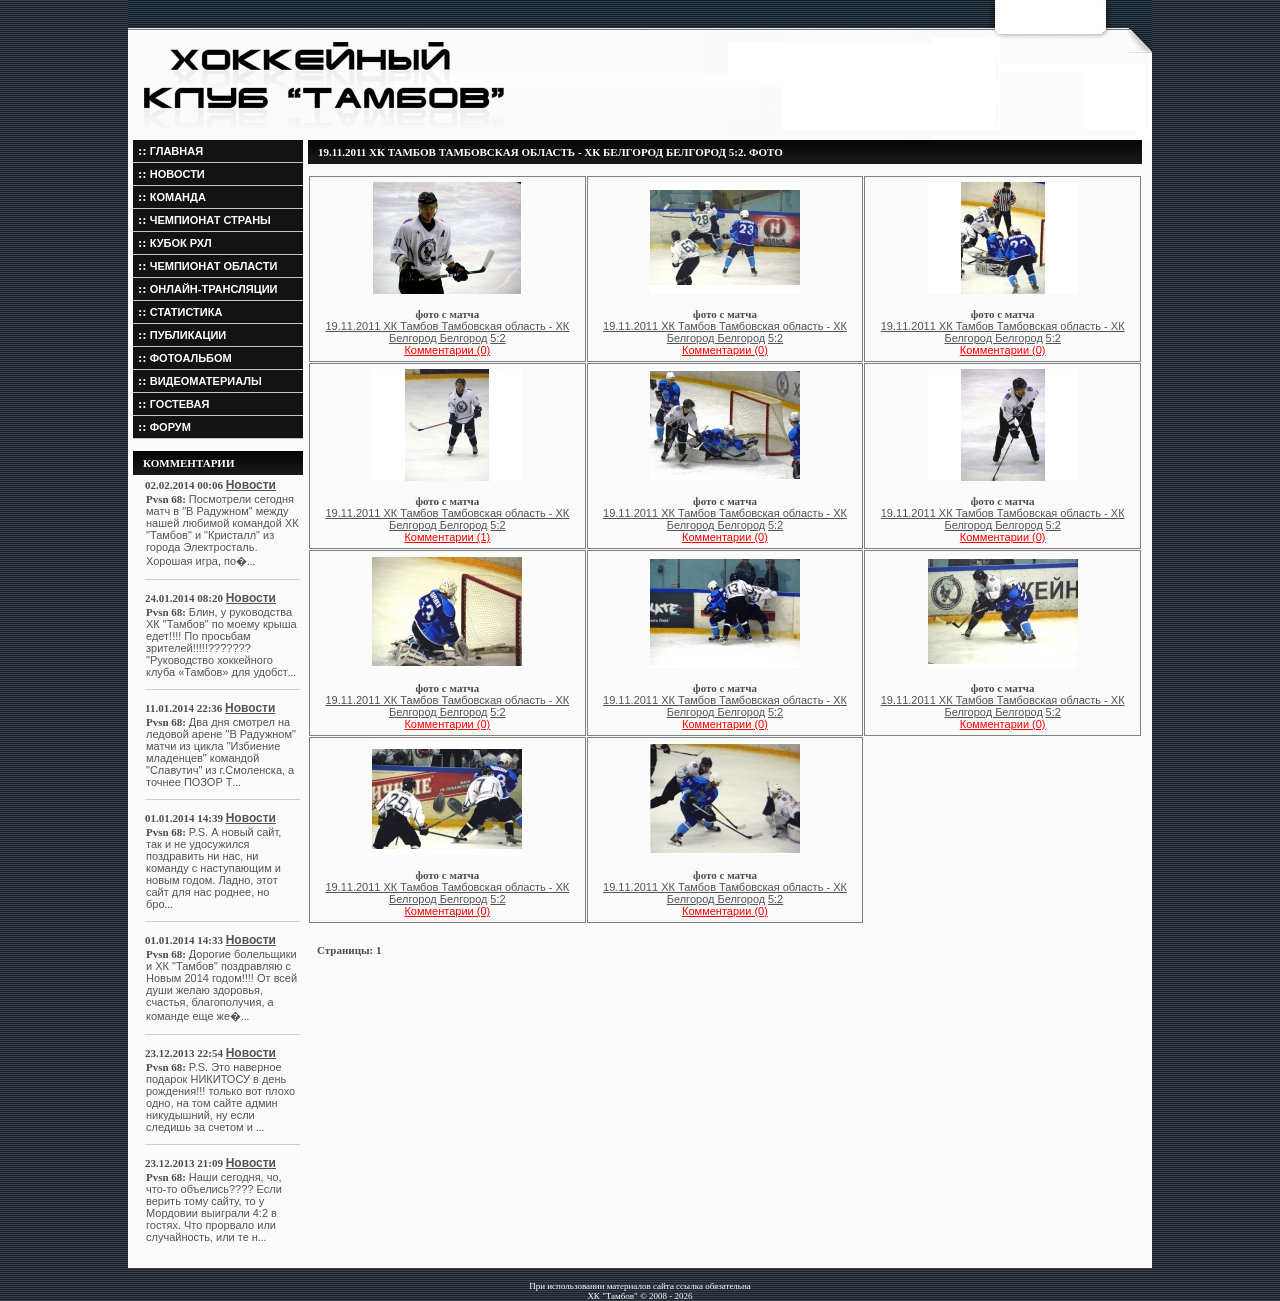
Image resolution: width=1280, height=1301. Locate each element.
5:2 (497, 338)
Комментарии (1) (447, 537)
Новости (251, 485)
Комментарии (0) (447, 350)
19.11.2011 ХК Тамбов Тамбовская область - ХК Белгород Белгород (447, 332)
